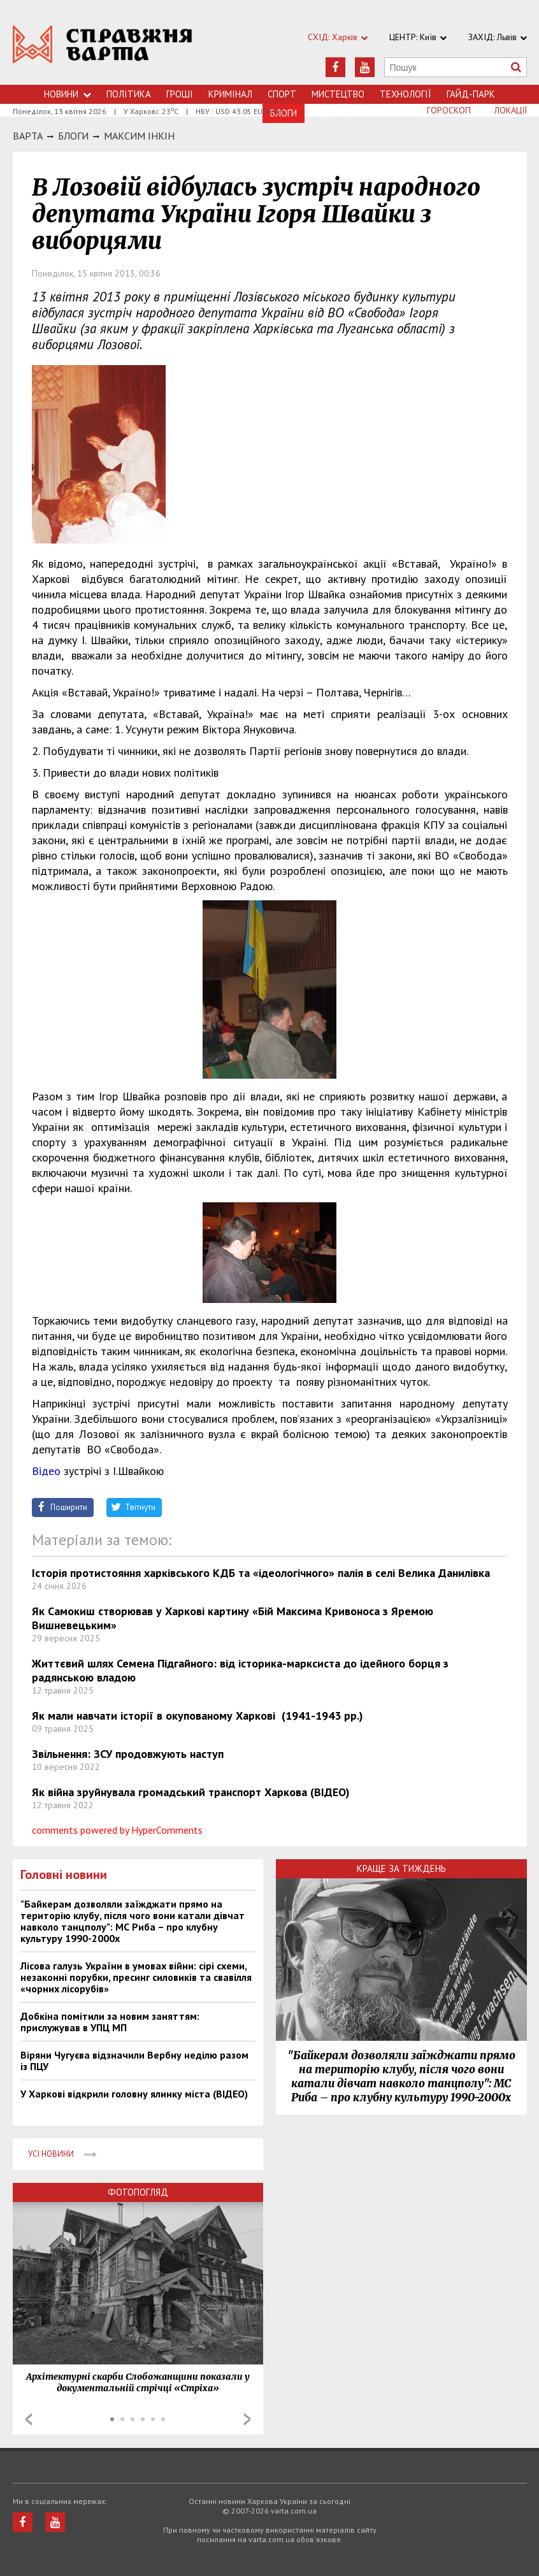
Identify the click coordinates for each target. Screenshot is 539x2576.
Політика (128, 94)
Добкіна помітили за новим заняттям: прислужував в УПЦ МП (109, 2022)
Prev (28, 2419)
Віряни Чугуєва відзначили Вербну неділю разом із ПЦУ (134, 2060)
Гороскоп (449, 110)
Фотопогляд (138, 2192)
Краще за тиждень (401, 1868)
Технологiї (405, 94)
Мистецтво (338, 94)
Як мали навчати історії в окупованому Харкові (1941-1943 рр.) (197, 1715)
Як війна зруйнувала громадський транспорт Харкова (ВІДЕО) (191, 1792)
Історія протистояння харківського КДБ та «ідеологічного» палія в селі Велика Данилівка (261, 1572)
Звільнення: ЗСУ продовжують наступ (128, 1753)
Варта (28, 135)
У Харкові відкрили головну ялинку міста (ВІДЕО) (134, 2093)
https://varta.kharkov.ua (102, 49)
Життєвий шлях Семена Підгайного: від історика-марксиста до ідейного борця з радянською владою (240, 1670)
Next (247, 2419)
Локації (510, 110)
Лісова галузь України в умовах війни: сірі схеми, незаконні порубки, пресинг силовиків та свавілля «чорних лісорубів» (136, 1977)
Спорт (282, 94)
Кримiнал (230, 94)
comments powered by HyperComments (117, 1830)
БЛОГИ (73, 135)
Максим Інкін (139, 135)
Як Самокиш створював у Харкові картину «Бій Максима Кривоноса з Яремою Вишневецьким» (232, 1618)
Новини (67, 94)
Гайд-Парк (471, 94)
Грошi (179, 94)
